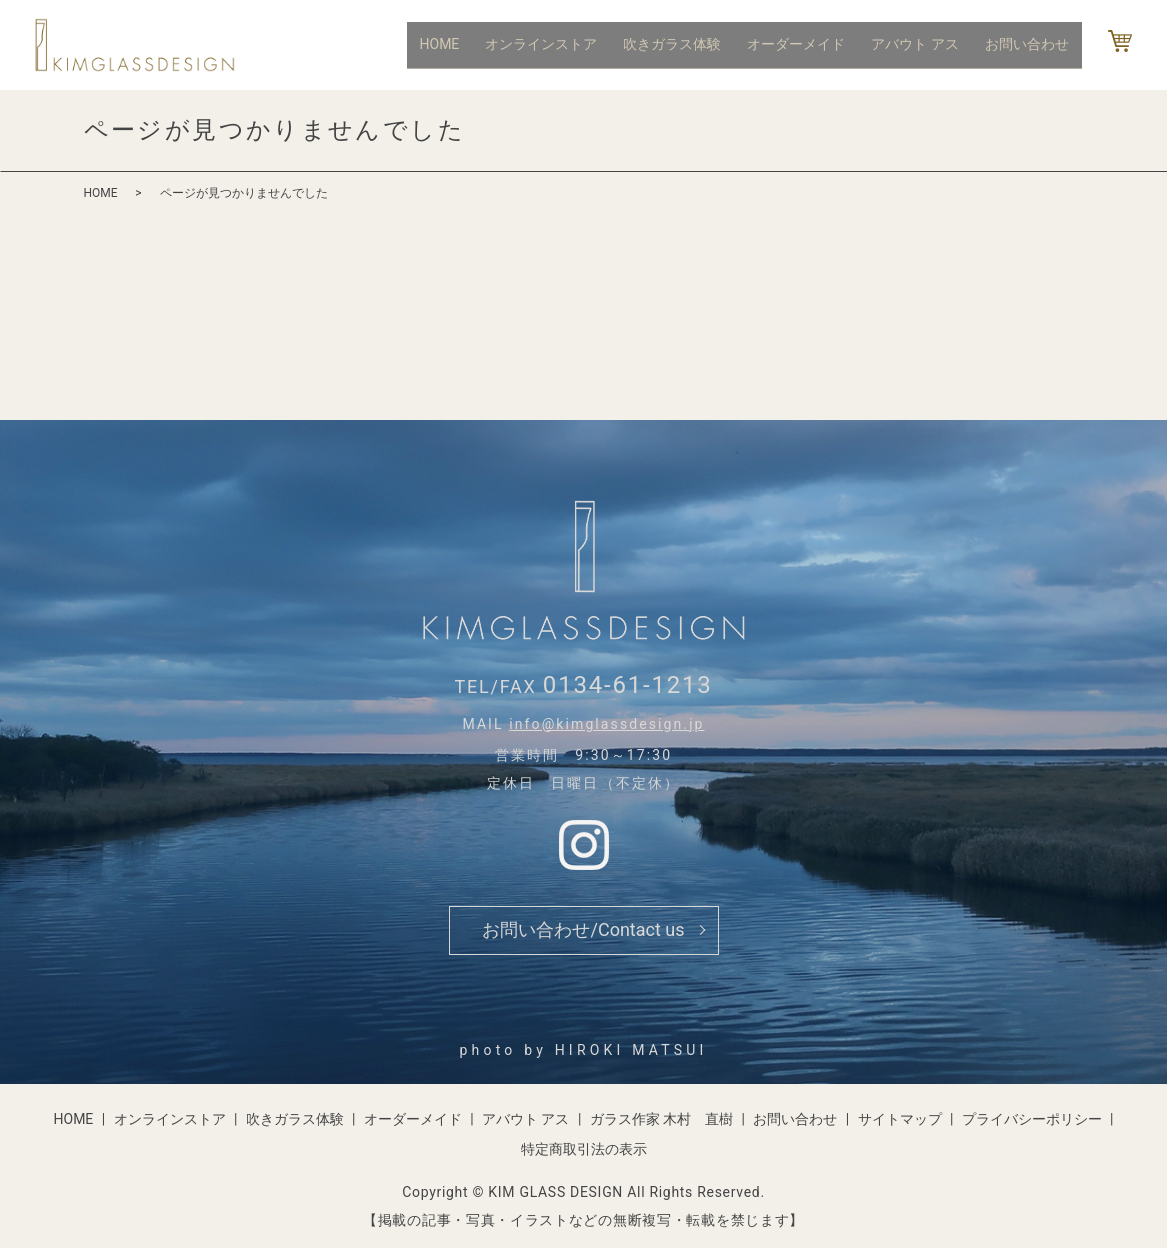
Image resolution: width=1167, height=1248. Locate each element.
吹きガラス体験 (685, 44)
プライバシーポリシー (1032, 1119)
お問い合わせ (1029, 44)
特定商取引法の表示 (584, 1149)
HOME (460, 44)
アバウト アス (920, 44)
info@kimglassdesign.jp (606, 724)
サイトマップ (900, 1119)
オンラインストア (558, 44)
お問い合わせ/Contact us (583, 929)
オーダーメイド (806, 44)
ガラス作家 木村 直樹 (661, 1119)
